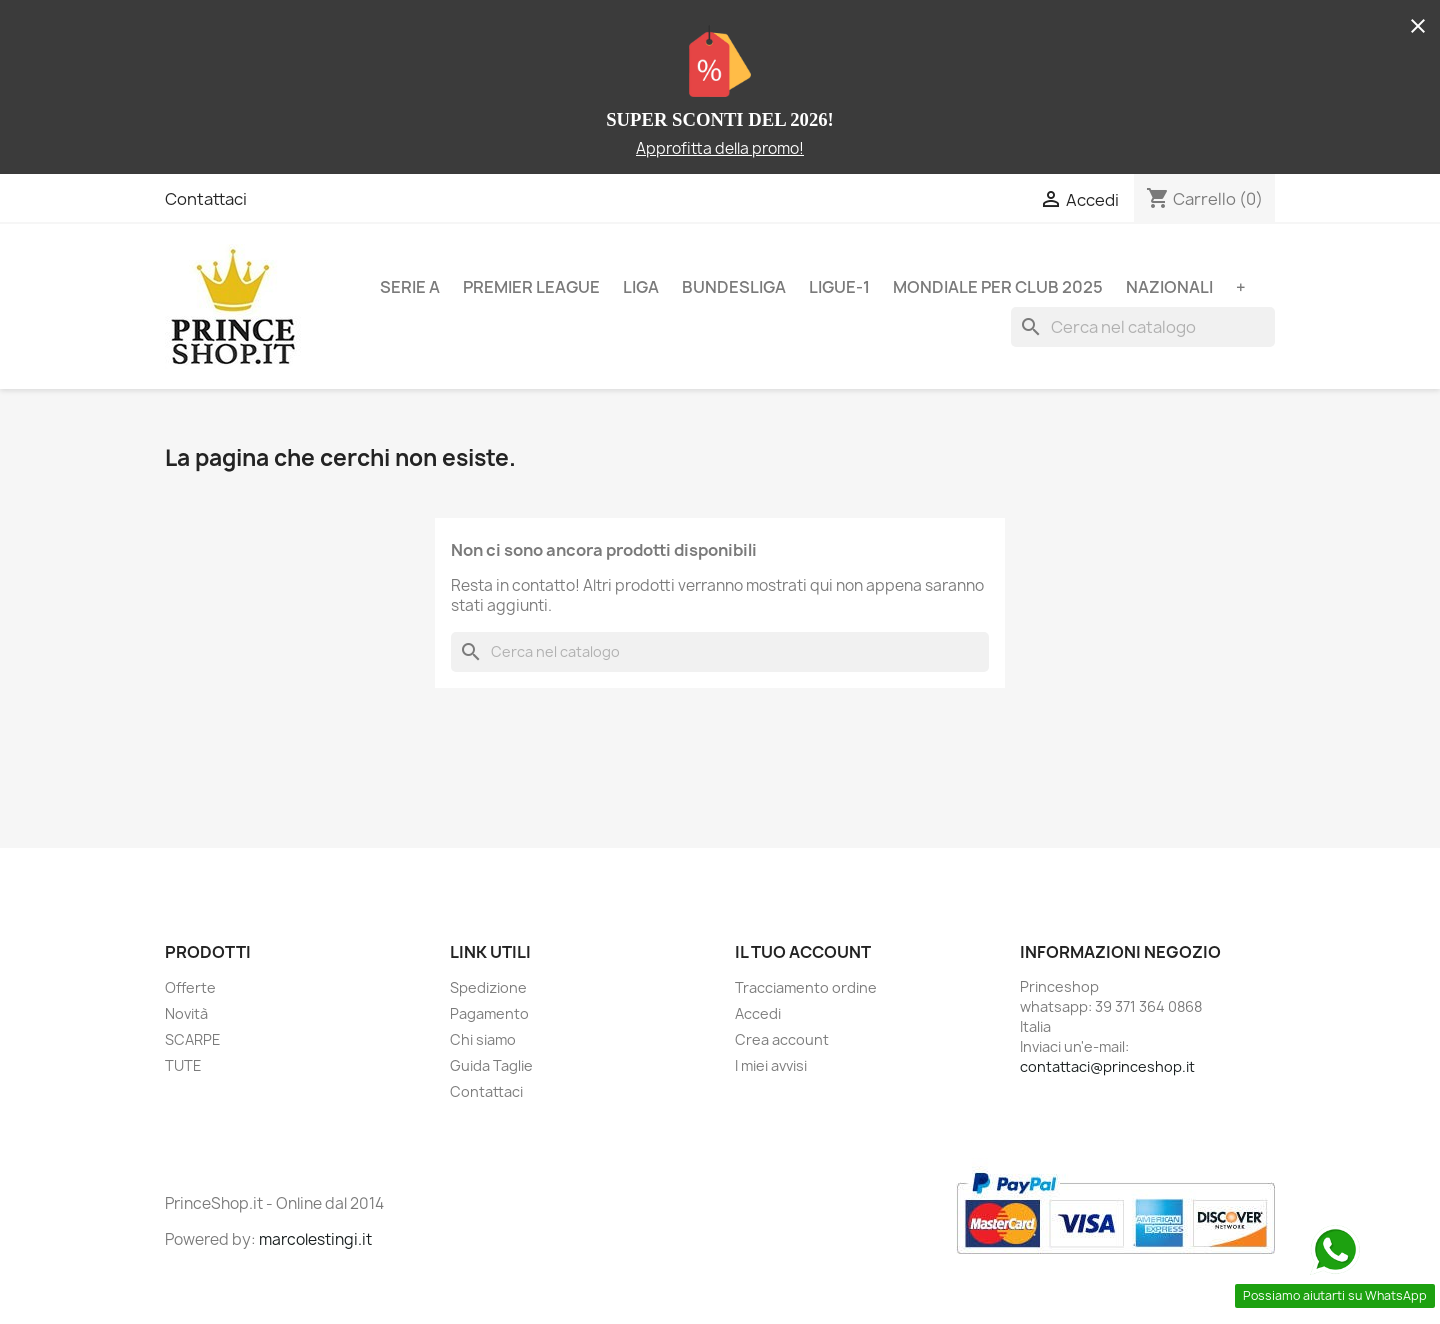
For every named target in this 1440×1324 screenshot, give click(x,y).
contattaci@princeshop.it (1107, 1066)
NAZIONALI (1169, 287)
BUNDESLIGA (734, 287)
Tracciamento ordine (806, 987)
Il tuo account (803, 952)
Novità (186, 1013)
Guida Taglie (491, 1065)
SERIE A (410, 287)
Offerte (190, 987)
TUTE (183, 1065)
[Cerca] (1143, 327)
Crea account (782, 1039)
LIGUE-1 (839, 287)
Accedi (758, 1013)
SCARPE (193, 1039)
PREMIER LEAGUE (531, 287)
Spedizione (488, 987)
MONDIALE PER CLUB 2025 (998, 287)
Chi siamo (483, 1039)
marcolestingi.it (315, 1239)
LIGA (641, 287)
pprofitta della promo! (725, 148)
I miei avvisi (771, 1065)
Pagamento (489, 1013)
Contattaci (206, 199)
